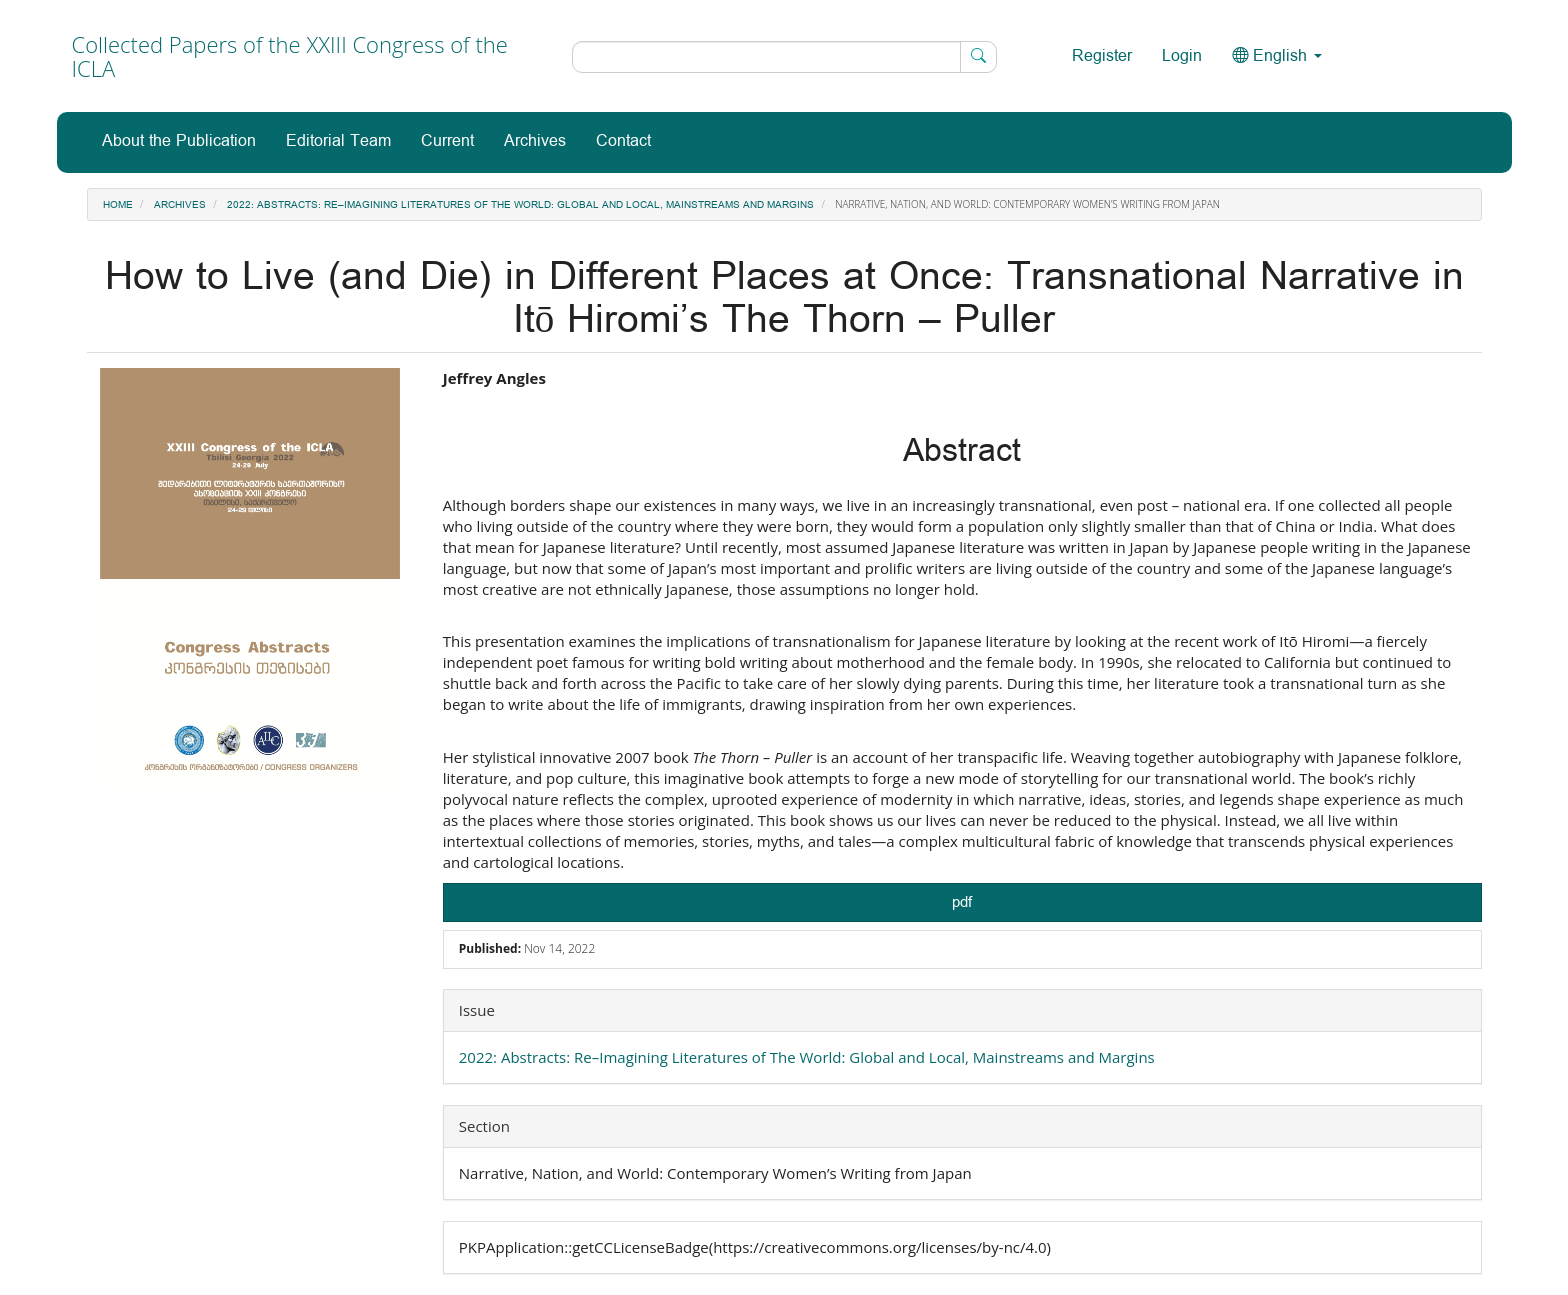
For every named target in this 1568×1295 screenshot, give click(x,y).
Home (118, 205)
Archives (535, 141)
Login (1182, 56)
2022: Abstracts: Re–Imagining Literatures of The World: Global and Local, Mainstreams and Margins (520, 205)
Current (447, 141)
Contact (623, 141)
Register (1102, 56)
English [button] (1277, 56)
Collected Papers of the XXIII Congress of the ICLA (290, 56)
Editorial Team (338, 141)
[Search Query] (784, 57)
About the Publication (179, 141)
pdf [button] (962, 902)
